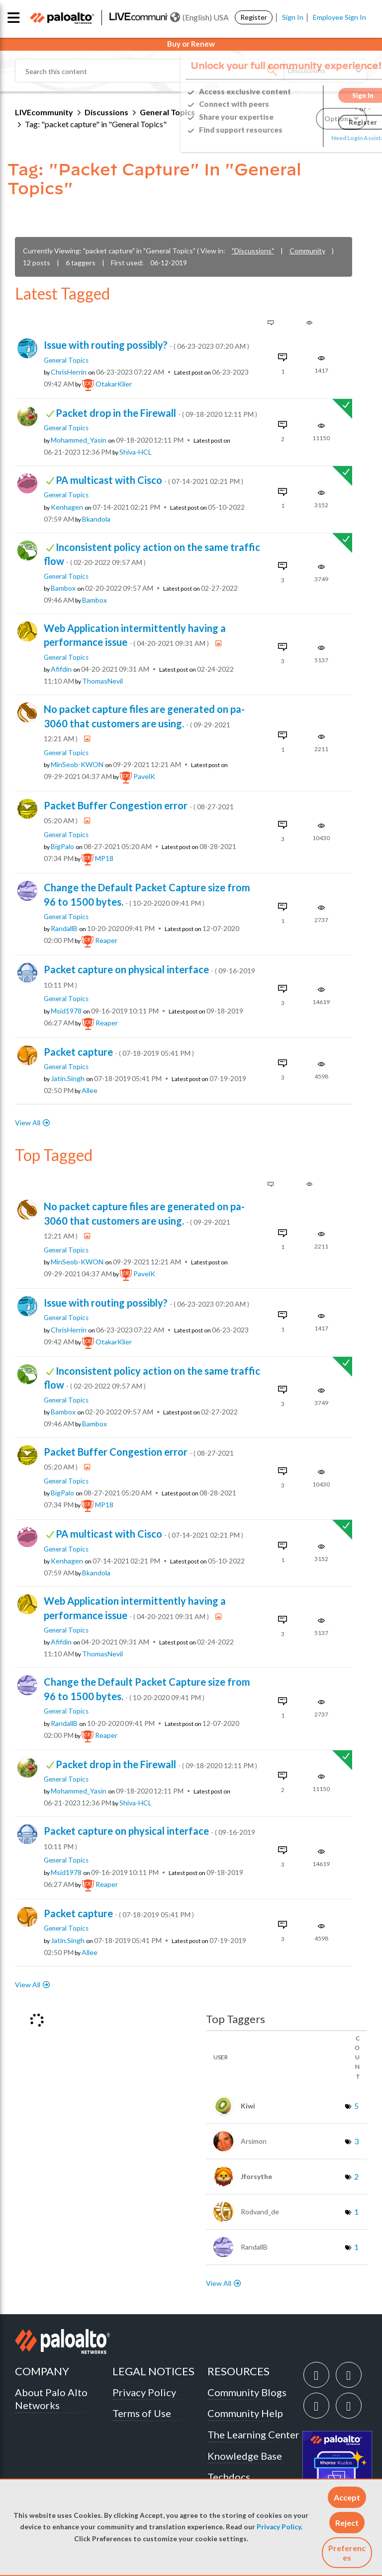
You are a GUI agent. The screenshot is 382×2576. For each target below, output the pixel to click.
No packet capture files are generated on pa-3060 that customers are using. (144, 723)
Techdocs (228, 2477)
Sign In (292, 17)
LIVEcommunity (44, 112)
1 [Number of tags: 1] (356, 2211)
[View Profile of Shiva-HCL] (135, 452)
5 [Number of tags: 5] (356, 2105)
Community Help (245, 2413)
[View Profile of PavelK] (144, 776)
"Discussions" (253, 250)
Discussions (106, 112)
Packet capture (119, 1052)
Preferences (347, 2552)
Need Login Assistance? (322, 138)
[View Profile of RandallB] (64, 929)
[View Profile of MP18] (104, 858)
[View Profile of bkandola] (96, 519)
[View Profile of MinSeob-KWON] (77, 765)
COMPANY (42, 2371)
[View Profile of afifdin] (61, 669)
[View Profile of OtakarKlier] (114, 384)
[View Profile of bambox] (63, 588)
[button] (347, 2497)
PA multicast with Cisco (149, 480)
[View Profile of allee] (89, 1090)
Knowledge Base (244, 2456)
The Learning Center (253, 2434)
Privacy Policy (279, 2527)
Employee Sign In (339, 17)
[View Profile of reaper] (106, 940)
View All (27, 1122)
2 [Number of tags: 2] (356, 2176)
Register (253, 17)
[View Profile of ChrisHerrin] (69, 372)
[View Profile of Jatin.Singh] (68, 1079)
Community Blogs (246, 2392)
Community (307, 250)
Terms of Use (141, 2413)
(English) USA (199, 17)
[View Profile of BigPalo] (62, 847)
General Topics (66, 360)
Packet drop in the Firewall (156, 413)
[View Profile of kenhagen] (67, 507)
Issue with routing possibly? (146, 345)
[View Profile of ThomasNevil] (102, 681)
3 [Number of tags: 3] (356, 2141)
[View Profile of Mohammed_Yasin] (78, 440)
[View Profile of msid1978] (66, 1011)
